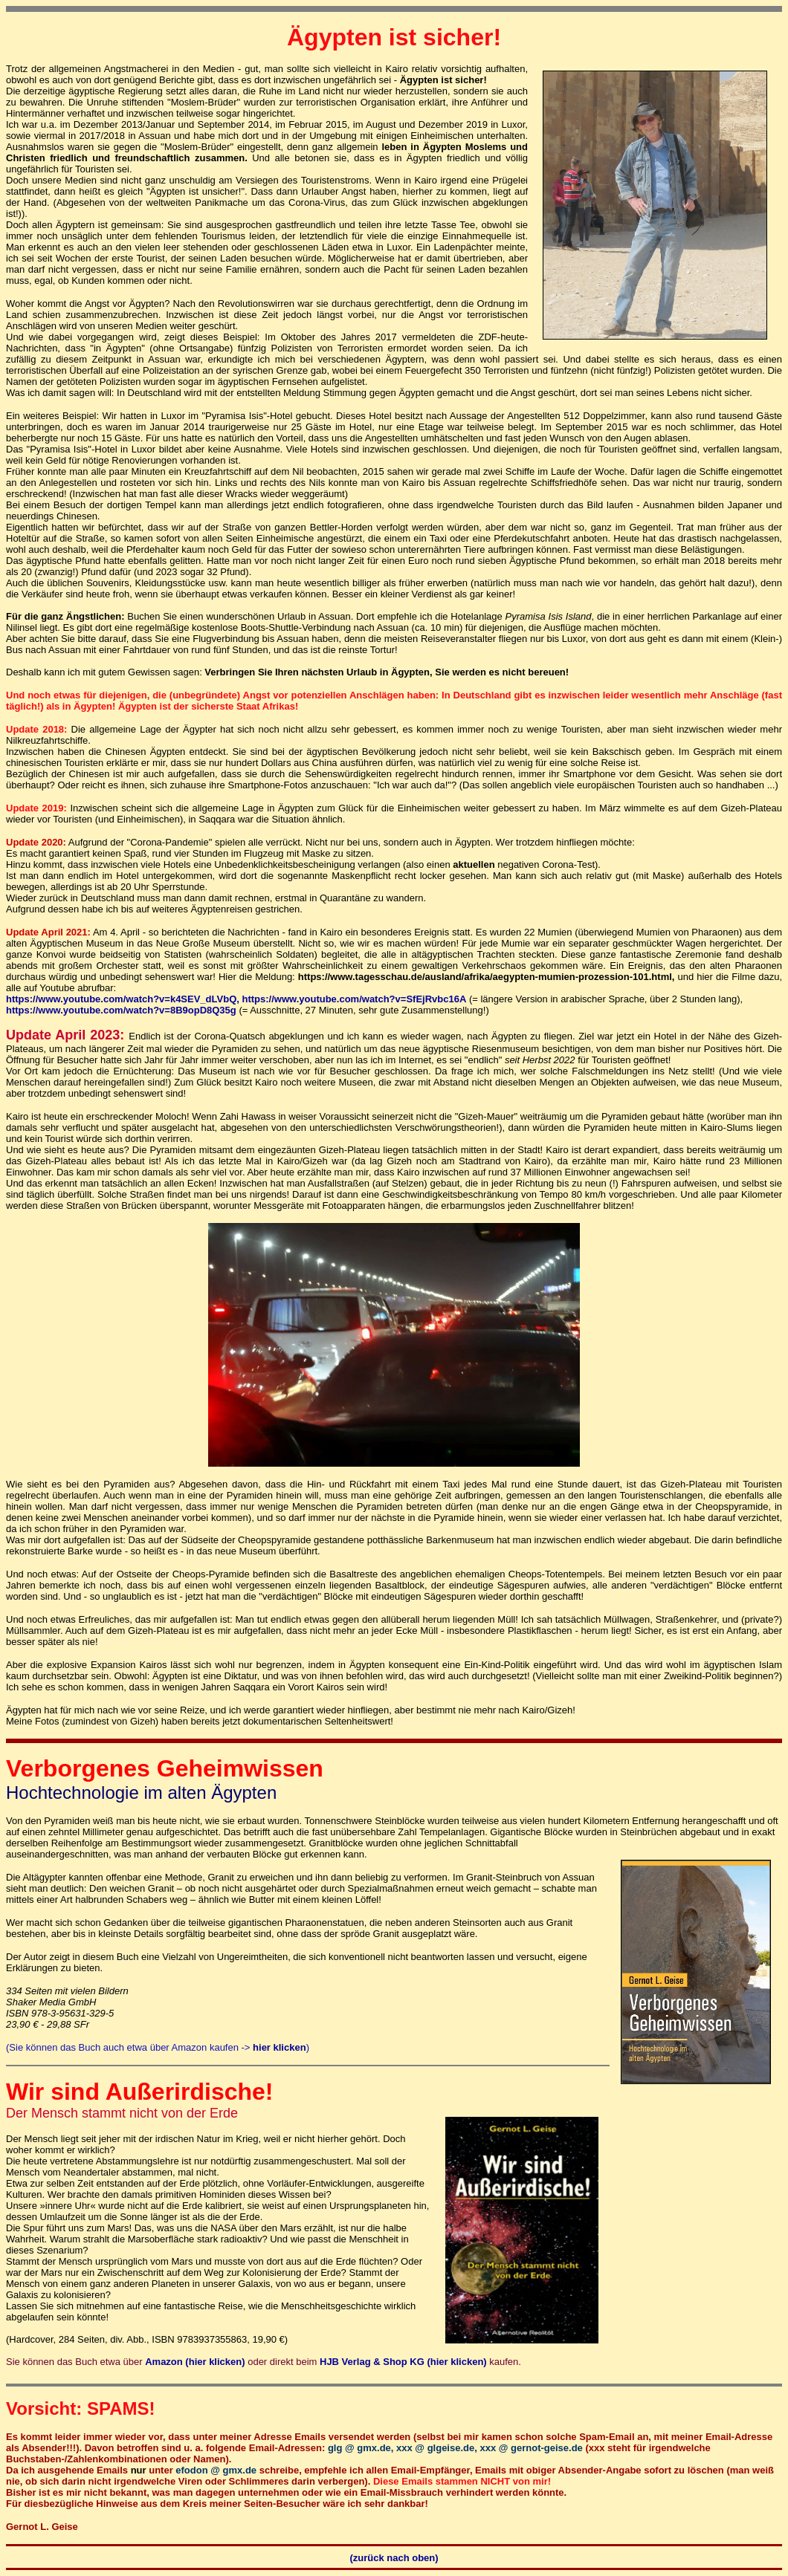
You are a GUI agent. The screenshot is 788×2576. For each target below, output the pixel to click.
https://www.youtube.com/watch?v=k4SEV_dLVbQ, (122, 999)
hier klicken (279, 2047)
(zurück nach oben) (393, 2557)
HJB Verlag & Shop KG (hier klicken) (404, 2361)
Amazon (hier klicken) (195, 2361)
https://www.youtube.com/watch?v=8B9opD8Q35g (121, 1010)
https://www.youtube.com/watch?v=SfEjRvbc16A (354, 999)
